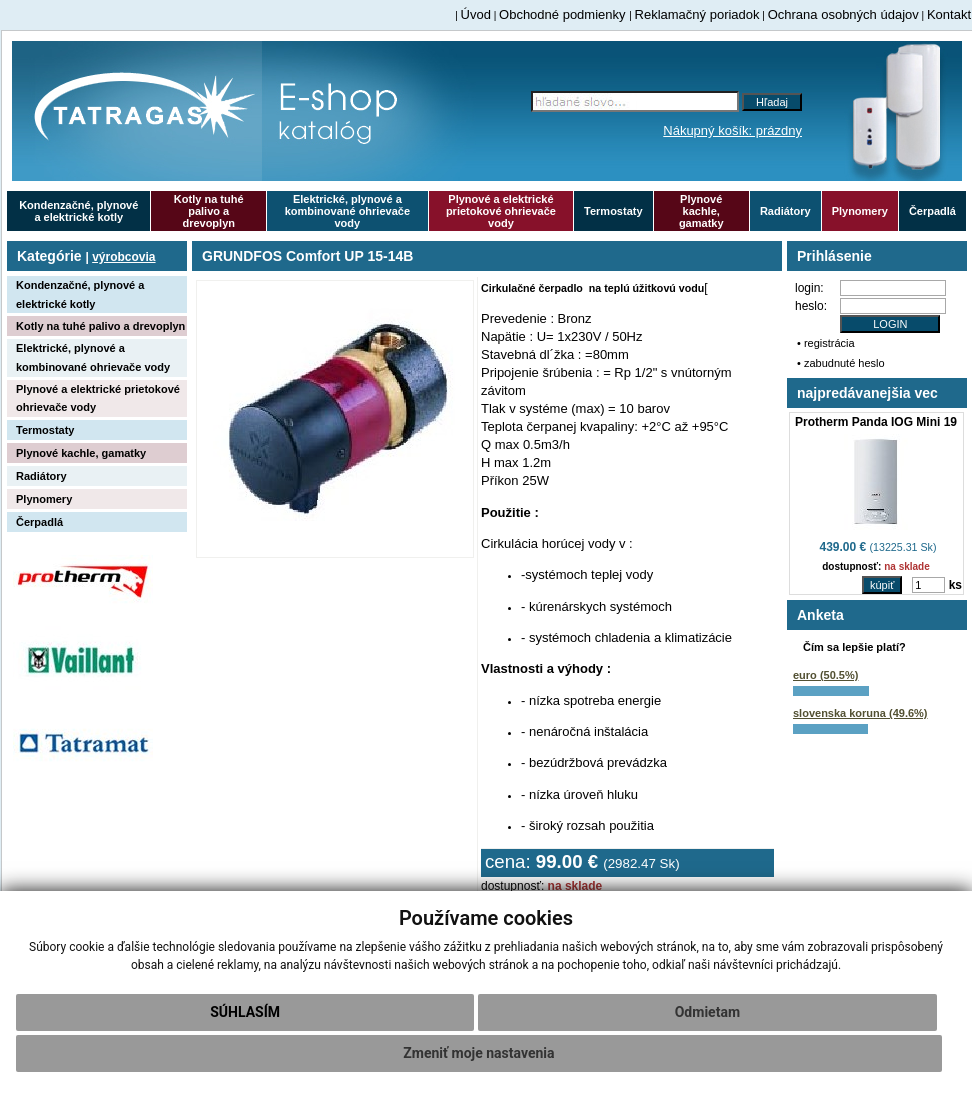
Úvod (476, 14)
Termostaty (613, 211)
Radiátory (785, 211)
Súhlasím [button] (245, 1012)
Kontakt (949, 14)
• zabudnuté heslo (841, 363)
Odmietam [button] (707, 1012)
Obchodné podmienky (564, 14)
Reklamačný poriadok (697, 14)
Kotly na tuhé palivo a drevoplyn (209, 211)
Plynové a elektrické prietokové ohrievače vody (501, 211)
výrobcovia (123, 257)
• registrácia (826, 343)
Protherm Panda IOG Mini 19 (876, 422)
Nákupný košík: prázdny (732, 130)
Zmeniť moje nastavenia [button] (478, 1053)
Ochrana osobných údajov (843, 14)
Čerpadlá (932, 211)
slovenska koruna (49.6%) (860, 713)
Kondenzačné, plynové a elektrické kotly (78, 211)
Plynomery (860, 211)
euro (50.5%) (825, 675)
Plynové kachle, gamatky (701, 211)
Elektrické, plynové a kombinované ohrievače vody (347, 211)
